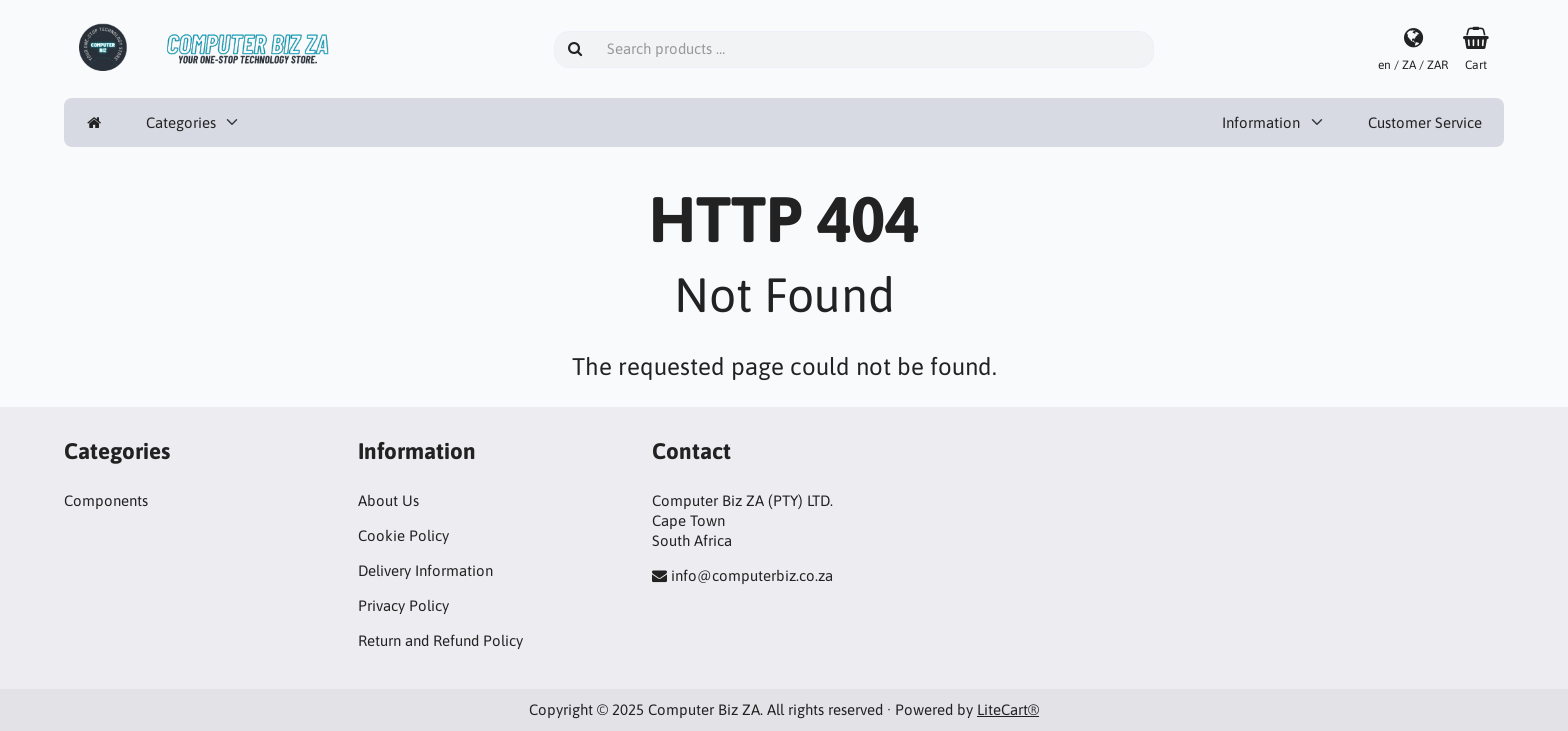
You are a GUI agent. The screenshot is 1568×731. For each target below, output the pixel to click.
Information (1261, 122)
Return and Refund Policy (440, 640)
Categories (181, 122)
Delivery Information (425, 570)
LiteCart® (1008, 709)
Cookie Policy (403, 535)
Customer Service (1425, 122)
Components (106, 500)
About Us (388, 500)
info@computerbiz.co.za (752, 575)
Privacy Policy (403, 605)
